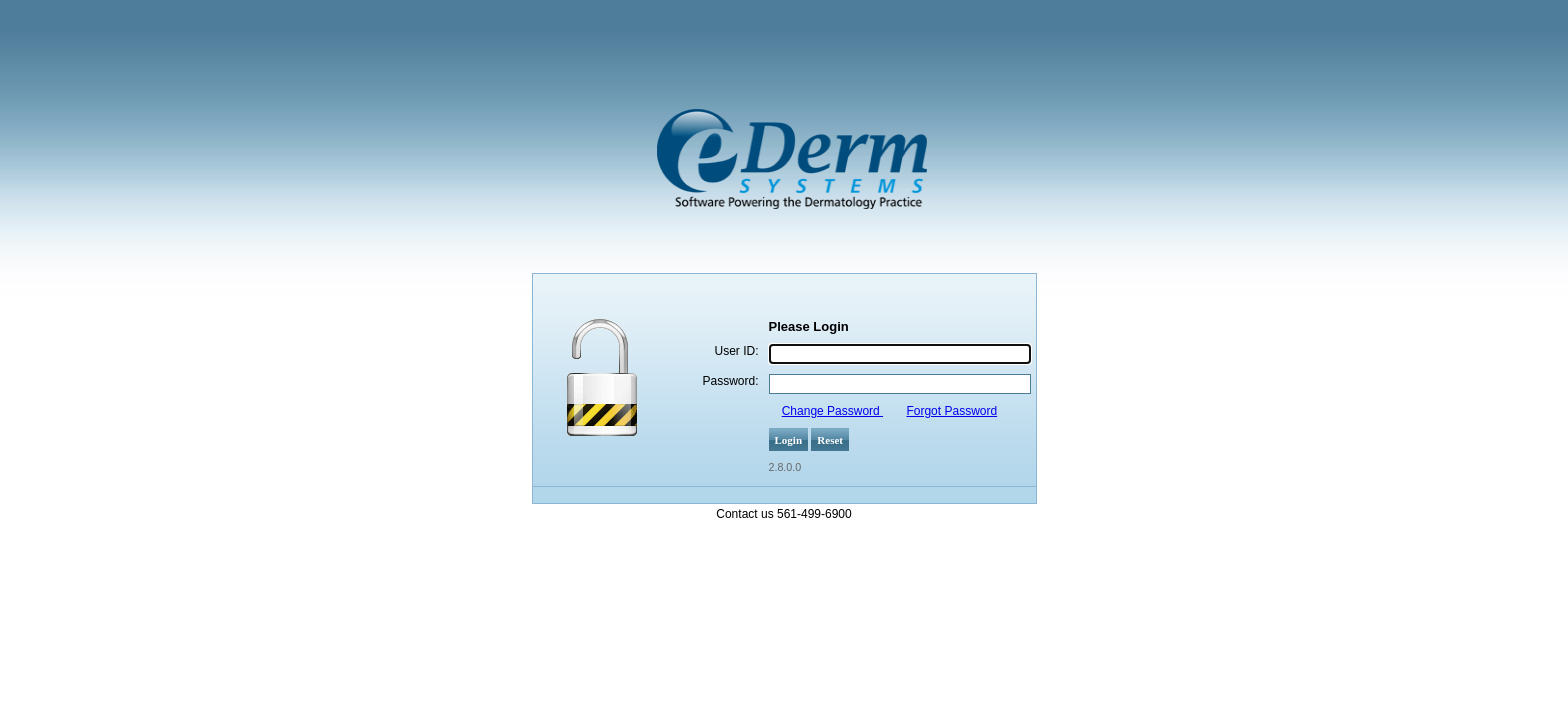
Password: (730, 381)
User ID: (736, 351)
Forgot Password (951, 411)
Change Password (832, 411)
